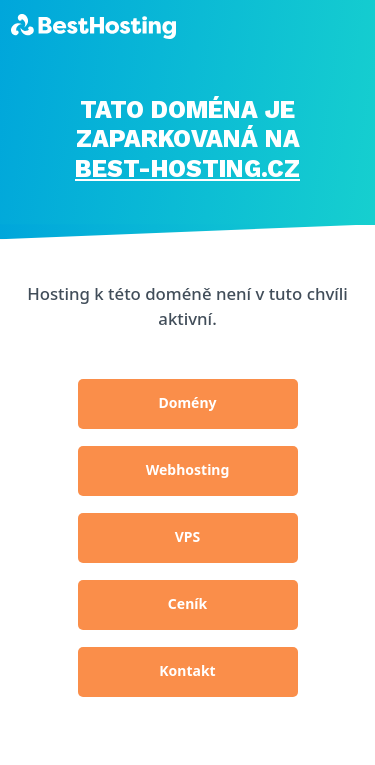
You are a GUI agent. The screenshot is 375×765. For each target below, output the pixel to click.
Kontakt (187, 670)
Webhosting (188, 469)
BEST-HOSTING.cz (187, 168)
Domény (187, 402)
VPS (188, 536)
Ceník (187, 603)
